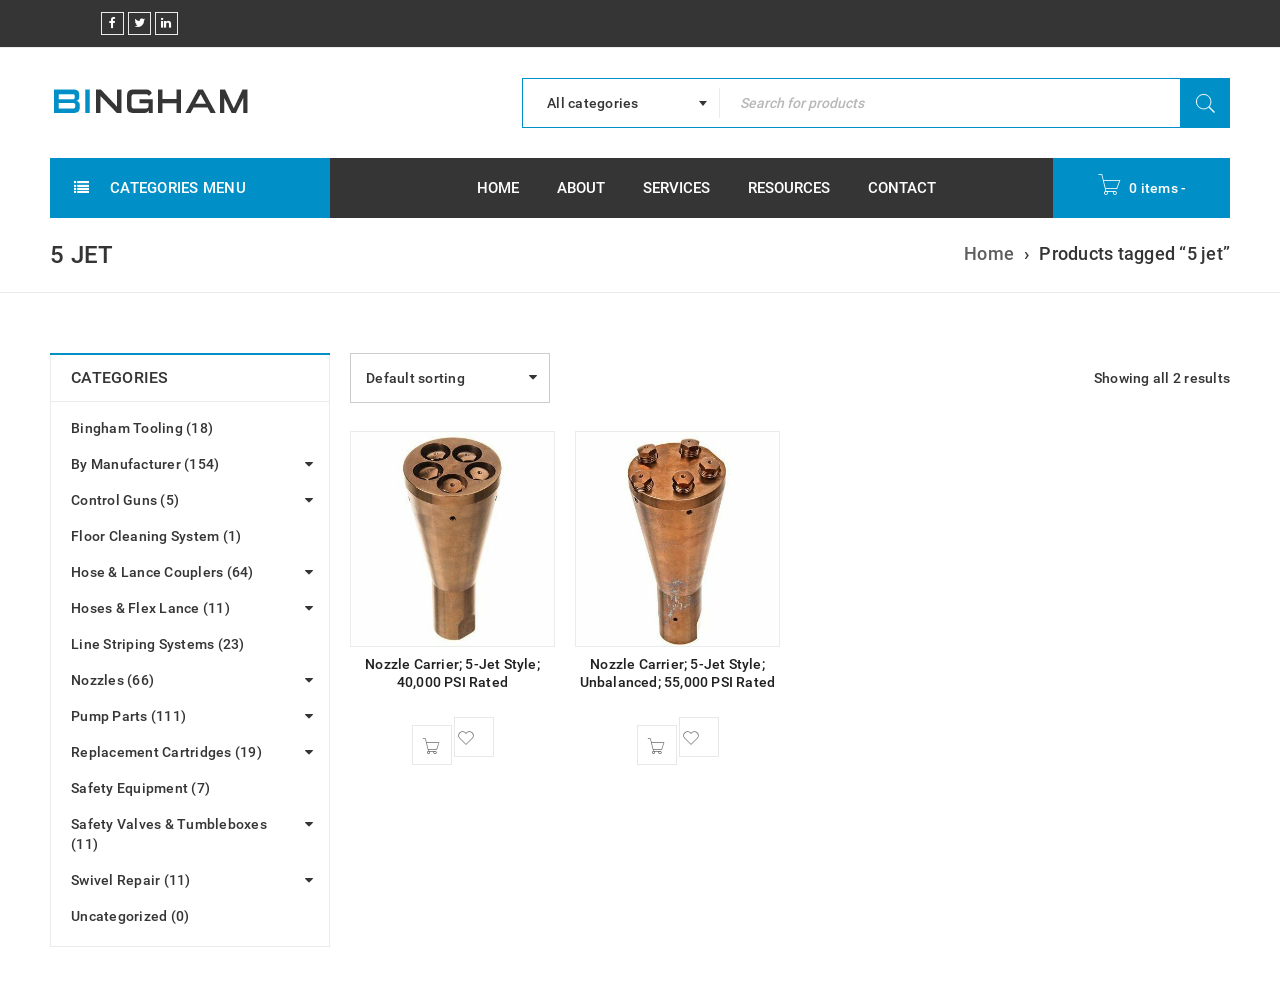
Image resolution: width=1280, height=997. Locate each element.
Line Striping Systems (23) (158, 644)
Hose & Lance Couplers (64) (162, 572)
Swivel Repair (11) (131, 880)
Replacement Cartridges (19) (166, 752)
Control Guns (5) (125, 500)
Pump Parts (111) (128, 716)
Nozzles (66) (112, 680)
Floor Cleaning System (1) (156, 536)
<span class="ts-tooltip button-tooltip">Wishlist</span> (474, 737)
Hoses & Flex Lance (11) (150, 608)
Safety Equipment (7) (140, 788)
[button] (432, 745)
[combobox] (621, 103)
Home (989, 253)
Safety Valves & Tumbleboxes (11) (169, 834)
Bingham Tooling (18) (142, 428)
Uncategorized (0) (130, 916)
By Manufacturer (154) (145, 464)
